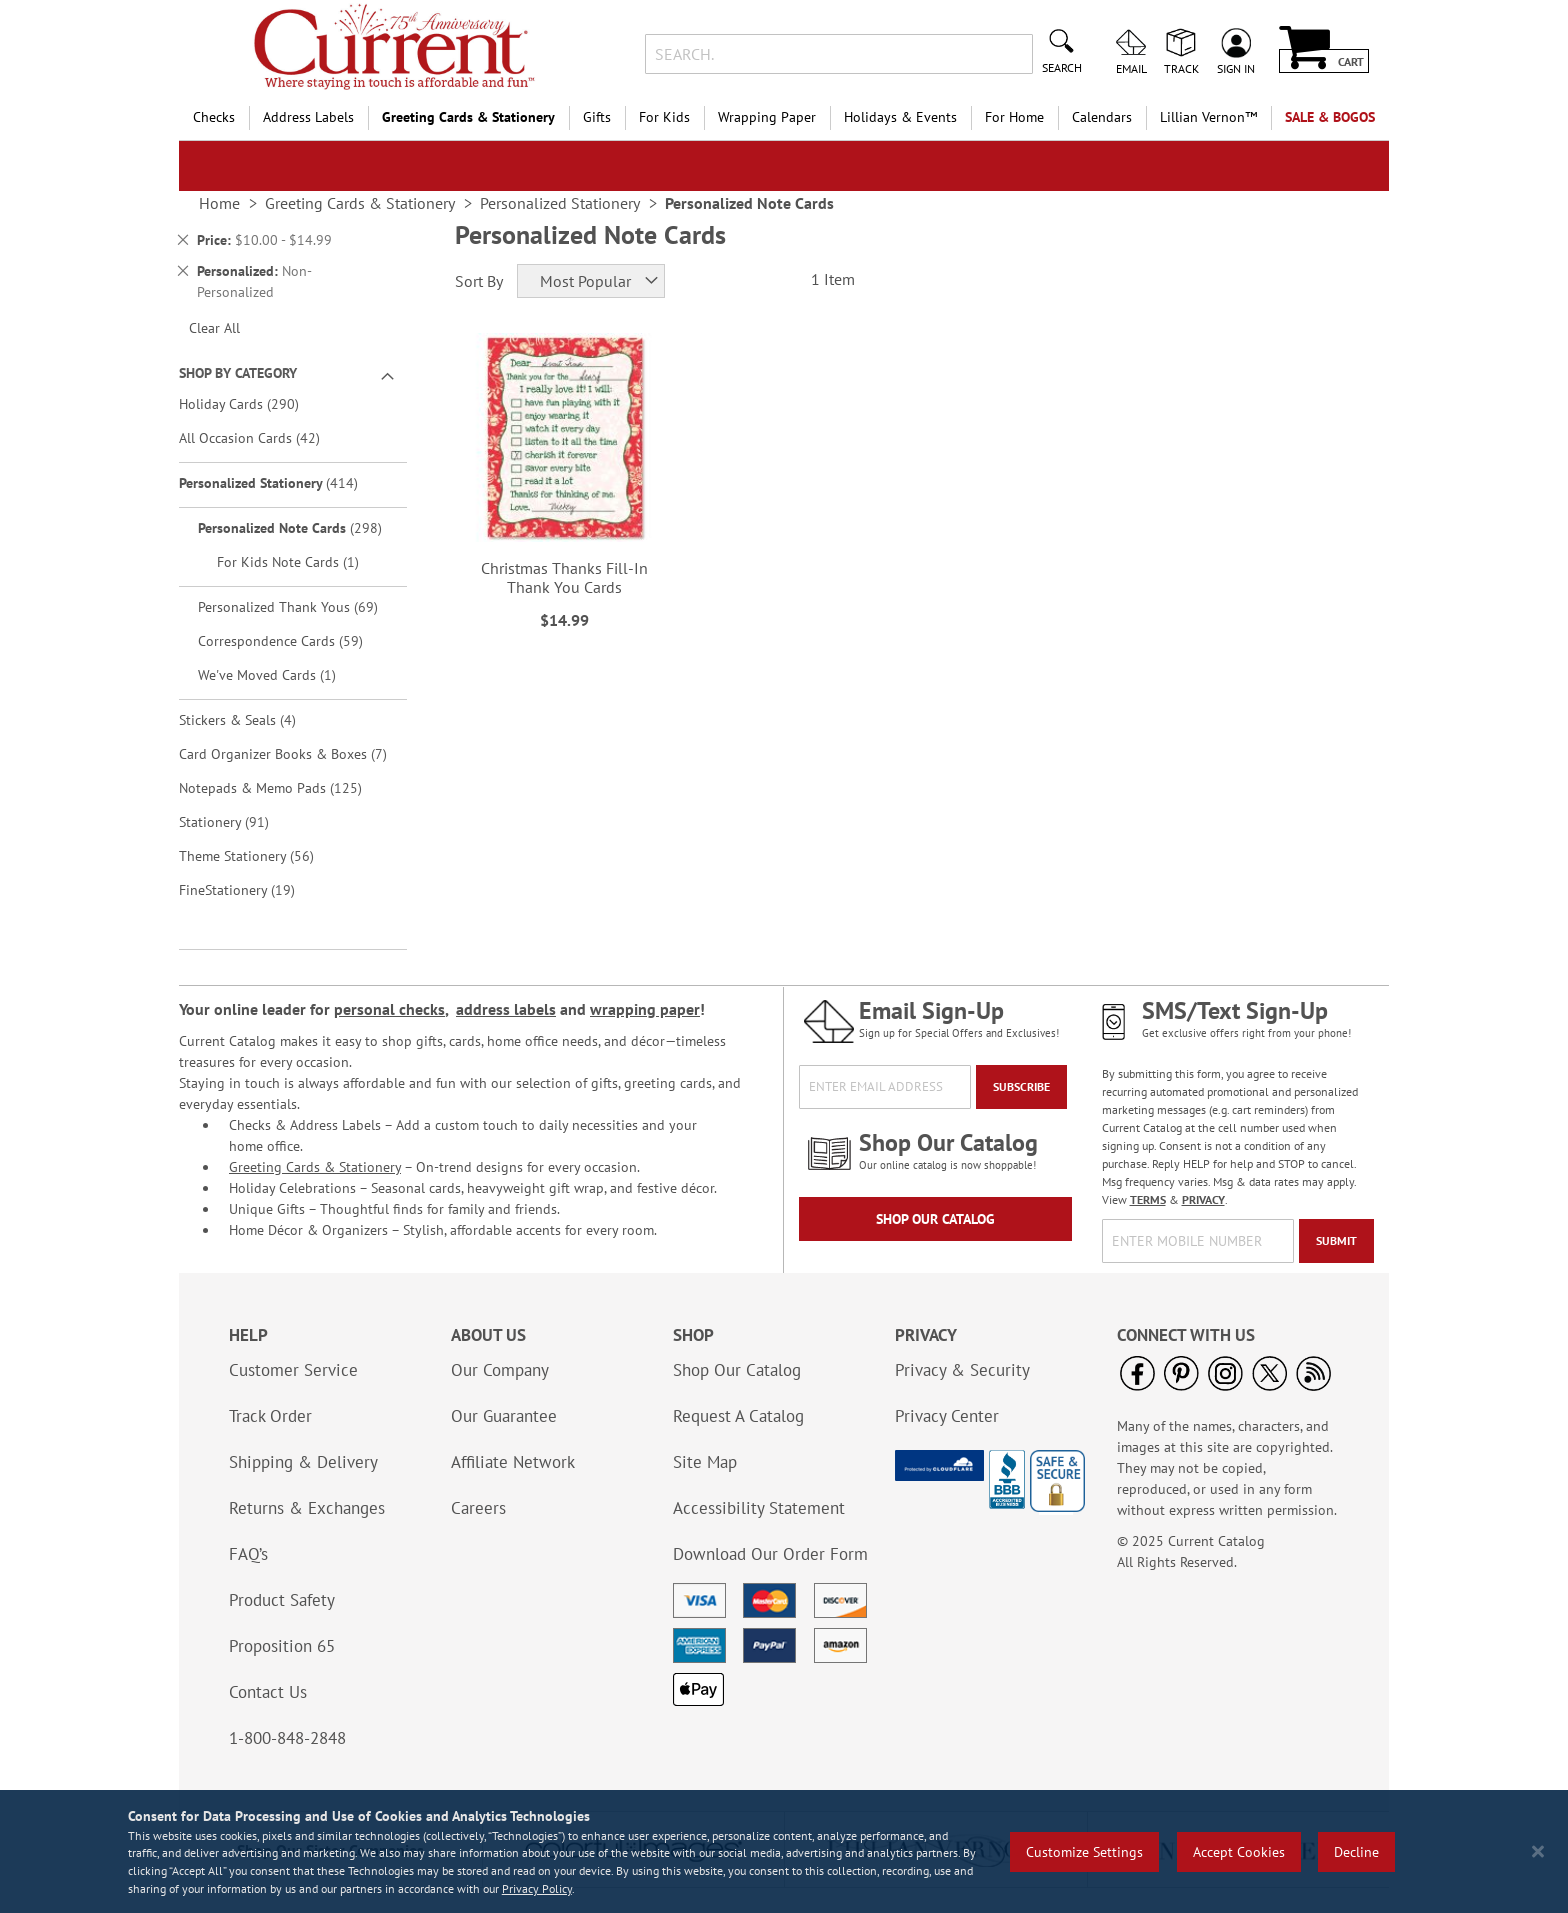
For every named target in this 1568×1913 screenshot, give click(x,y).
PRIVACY (1203, 1199)
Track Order (270, 1416)
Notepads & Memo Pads (284, 787)
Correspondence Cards (294, 640)
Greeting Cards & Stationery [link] (360, 203)
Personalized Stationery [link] (560, 203)
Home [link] (219, 203)
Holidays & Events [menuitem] (900, 117)
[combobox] (838, 54)
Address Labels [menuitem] (308, 117)
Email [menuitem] (1131, 68)
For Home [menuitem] (1014, 117)
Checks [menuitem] (214, 117)
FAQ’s (248, 1554)
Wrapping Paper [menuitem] (767, 117)
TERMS (1148, 1199)
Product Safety (282, 1600)
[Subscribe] (1021, 1087)
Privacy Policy (537, 1888)
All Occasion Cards (263, 437)
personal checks (389, 1009)
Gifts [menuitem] (597, 117)
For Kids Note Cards (299, 561)
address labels (506, 1009)
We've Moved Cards (278, 674)
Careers (478, 1508)
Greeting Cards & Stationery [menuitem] (468, 117)
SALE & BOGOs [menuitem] (1330, 117)
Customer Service (293, 1370)
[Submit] (1336, 1241)
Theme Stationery (260, 855)
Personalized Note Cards (300, 527)
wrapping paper (645, 1009)
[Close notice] (1538, 1851)
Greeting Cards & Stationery (315, 1167)
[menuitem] (1208, 117)
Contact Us (268, 1692)
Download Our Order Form (770, 1554)
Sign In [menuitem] (1236, 68)
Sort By (479, 281)
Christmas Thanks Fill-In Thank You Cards (564, 577)
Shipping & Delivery (303, 1462)
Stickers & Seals (251, 719)
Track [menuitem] (1181, 68)
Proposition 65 (282, 1646)
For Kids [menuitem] (664, 117)
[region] (784, 1851)
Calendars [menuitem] (1102, 117)
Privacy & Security (962, 1370)
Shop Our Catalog (935, 1219)
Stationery (238, 821)
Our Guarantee (504, 1416)
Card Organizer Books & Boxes (290, 753)
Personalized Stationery (282, 482)
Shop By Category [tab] (238, 373)
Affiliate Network (513, 1462)
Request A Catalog (738, 1416)
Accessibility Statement (759, 1508)
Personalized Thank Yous (300, 606)
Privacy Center (947, 1416)
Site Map (705, 1462)
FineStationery (251, 889)
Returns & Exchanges (307, 1508)
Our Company (500, 1370)
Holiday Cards (253, 403)
